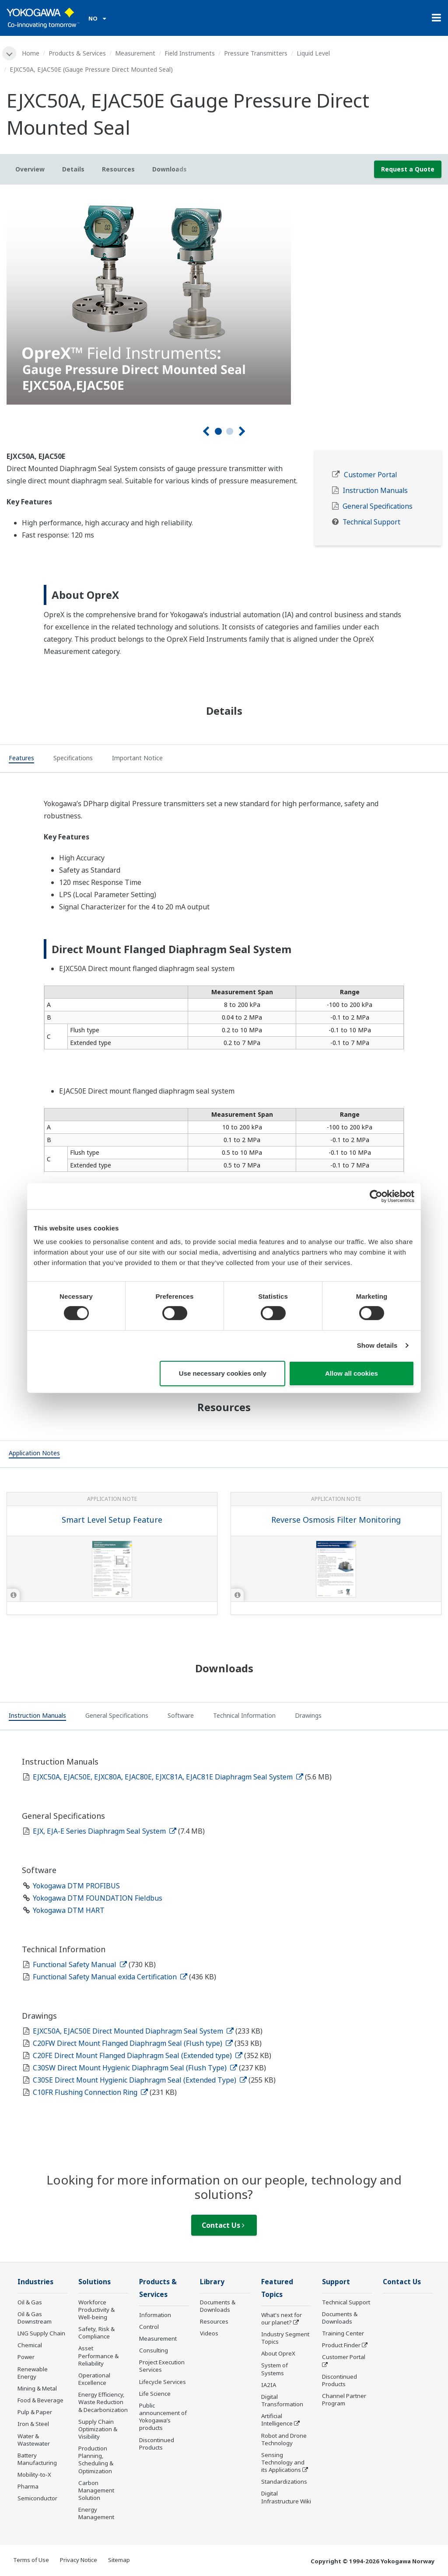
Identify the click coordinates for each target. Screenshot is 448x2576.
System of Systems (274, 2369)
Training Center (343, 2333)
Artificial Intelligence (277, 2419)
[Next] (242, 431)
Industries (35, 2281)
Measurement (135, 53)
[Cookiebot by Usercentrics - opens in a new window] (376, 1195)
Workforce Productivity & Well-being (96, 2309)
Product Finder (341, 2345)
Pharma (28, 2486)
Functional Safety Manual (80, 1964)
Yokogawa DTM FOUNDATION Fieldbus (97, 1898)
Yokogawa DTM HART (69, 1910)
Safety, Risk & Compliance (96, 2332)
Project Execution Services (162, 2365)
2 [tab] (229, 431)
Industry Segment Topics (285, 2337)
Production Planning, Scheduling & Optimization (95, 2459)
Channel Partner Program (344, 2399)
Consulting (153, 2350)
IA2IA (268, 2385)
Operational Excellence (94, 2379)
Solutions (94, 2281)
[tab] (21, 759)
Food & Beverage (40, 2400)
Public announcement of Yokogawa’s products (163, 2416)
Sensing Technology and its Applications (282, 2462)
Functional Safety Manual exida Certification (110, 1977)
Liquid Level (313, 53)
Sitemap (119, 2560)
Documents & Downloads (217, 2306)
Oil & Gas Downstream (35, 2317)
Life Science (155, 2394)
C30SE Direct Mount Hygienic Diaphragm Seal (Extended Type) (140, 2080)
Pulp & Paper (35, 2412)
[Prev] (206, 431)
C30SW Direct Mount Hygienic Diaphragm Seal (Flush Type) (135, 2068)
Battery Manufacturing (37, 2459)
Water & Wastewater (34, 2439)
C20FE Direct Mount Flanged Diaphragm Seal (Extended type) (137, 2055)
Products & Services (77, 53)
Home (30, 53)
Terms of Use (31, 2560)
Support (336, 2281)
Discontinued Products (156, 2443)
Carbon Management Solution (96, 2490)
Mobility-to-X (34, 2474)
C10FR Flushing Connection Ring (90, 2092)
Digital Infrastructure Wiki (286, 2497)
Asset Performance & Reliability (98, 2355)
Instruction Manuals (375, 490)
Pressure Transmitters (255, 53)
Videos (209, 2333)
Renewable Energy (33, 2372)
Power (26, 2357)
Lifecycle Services (162, 2382)
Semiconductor (37, 2498)
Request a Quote (407, 169)
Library (212, 2281)
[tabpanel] (224, 298)
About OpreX (278, 2353)
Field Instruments (189, 53)
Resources (214, 2321)
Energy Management (96, 2513)
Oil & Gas (30, 2302)
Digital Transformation (282, 2400)
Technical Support (371, 522)
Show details (377, 1345)
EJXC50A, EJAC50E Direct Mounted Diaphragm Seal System (133, 2031)
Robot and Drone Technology (284, 2439)
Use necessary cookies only (222, 1373)
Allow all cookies (351, 1373)
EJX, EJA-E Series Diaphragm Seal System (104, 1831)
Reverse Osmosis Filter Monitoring (336, 1519)
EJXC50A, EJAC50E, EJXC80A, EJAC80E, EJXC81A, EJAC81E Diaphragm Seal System (168, 1777)
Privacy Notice (78, 2560)
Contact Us (223, 2225)
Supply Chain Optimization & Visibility (97, 2429)
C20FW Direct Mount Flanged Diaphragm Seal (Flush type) (133, 2043)
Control (149, 2327)
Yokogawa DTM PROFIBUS (76, 1886)
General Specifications (378, 506)
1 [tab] (218, 431)
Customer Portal (370, 474)
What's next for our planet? (281, 2318)
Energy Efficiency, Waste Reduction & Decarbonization (103, 2402)
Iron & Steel (33, 2424)
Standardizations (284, 2481)
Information (155, 2315)
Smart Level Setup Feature (112, 1519)
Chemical (30, 2345)
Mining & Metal (37, 2388)
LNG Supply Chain (41, 2333)
